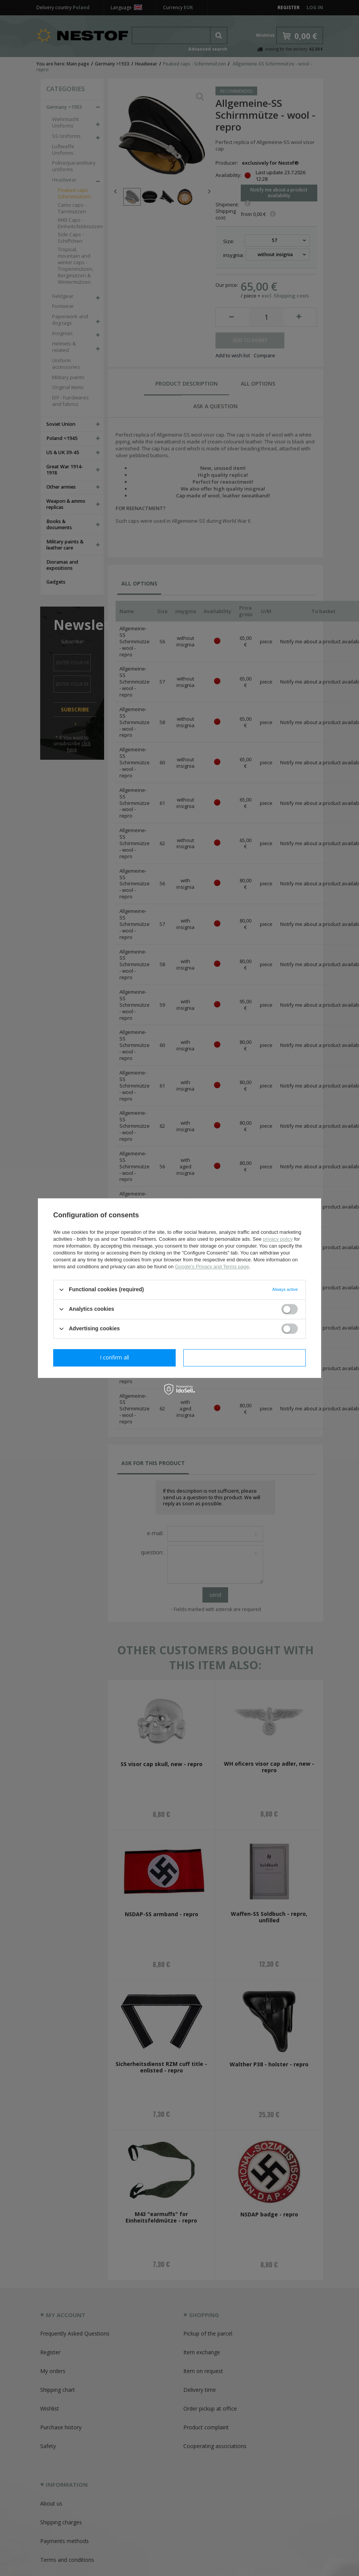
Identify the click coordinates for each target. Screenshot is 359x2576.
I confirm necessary (114, 1357)
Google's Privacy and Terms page (212, 1266)
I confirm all (244, 1357)
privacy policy (278, 1239)
